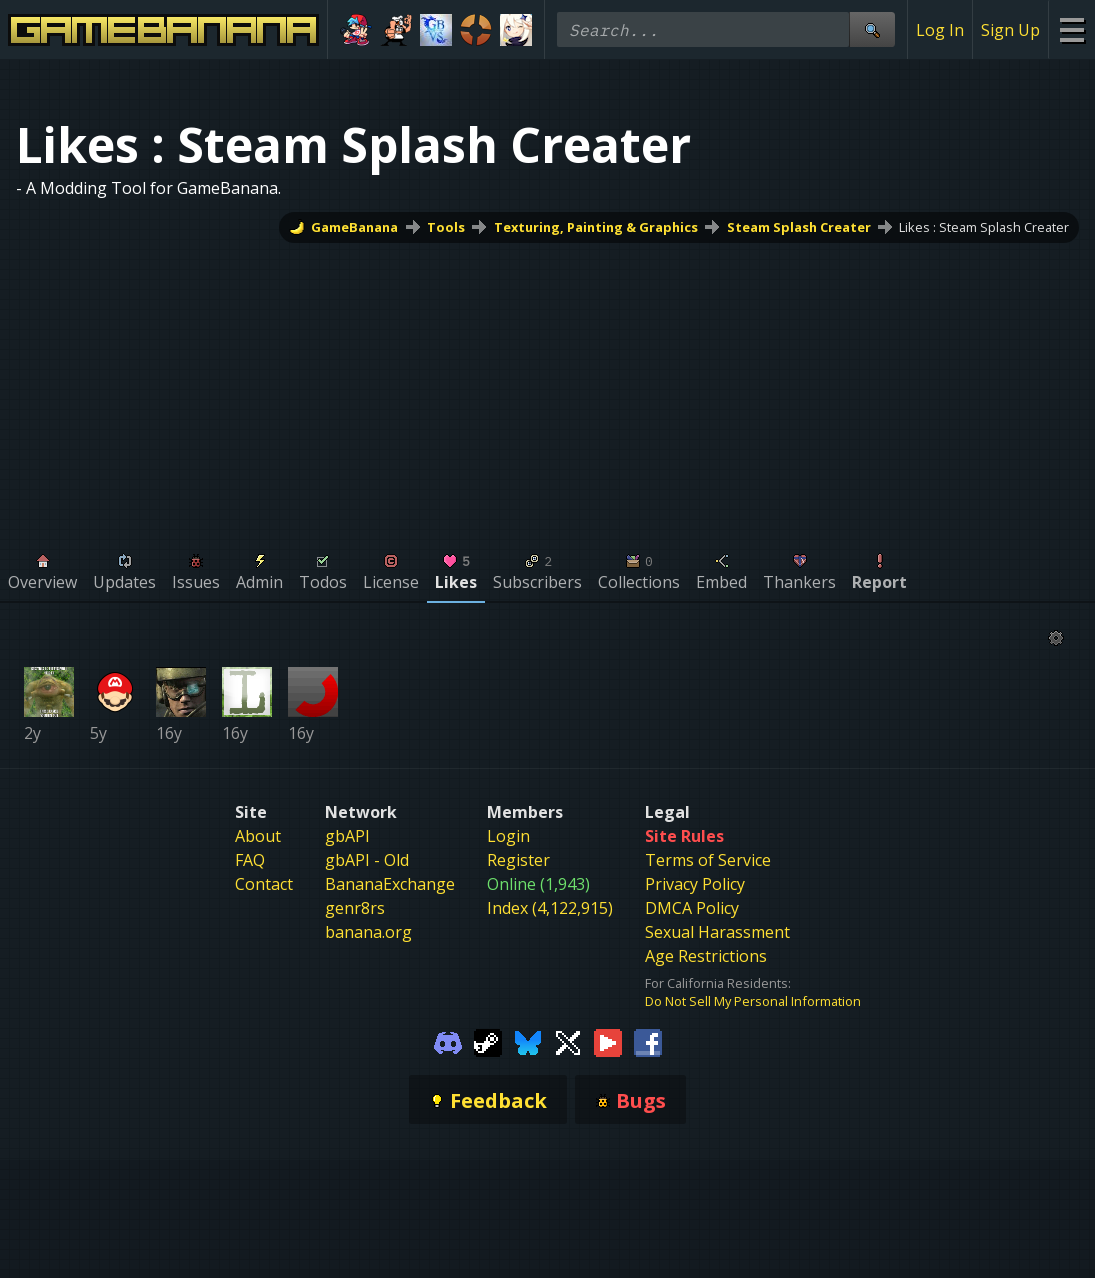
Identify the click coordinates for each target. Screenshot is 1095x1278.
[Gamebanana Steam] (488, 1041)
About (258, 836)
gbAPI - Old (367, 860)
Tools (446, 227)
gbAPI (347, 836)
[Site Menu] (1071, 29)
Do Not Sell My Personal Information (753, 1001)
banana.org (368, 932)
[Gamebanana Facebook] (648, 1041)
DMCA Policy (692, 908)
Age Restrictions (706, 956)
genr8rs (355, 908)
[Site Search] (872, 29)
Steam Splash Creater (799, 227)
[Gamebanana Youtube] (608, 1041)
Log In (940, 30)
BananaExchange (390, 884)
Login (508, 836)
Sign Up (1010, 30)
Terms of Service (708, 860)
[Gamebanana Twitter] (568, 1041)
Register (518, 860)
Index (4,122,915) (550, 908)
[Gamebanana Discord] (448, 1041)
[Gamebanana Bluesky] (528, 1041)
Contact (264, 884)
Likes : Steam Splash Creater (984, 227)
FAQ (250, 860)
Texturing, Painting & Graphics (596, 227)
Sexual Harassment (717, 932)
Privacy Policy (695, 884)
